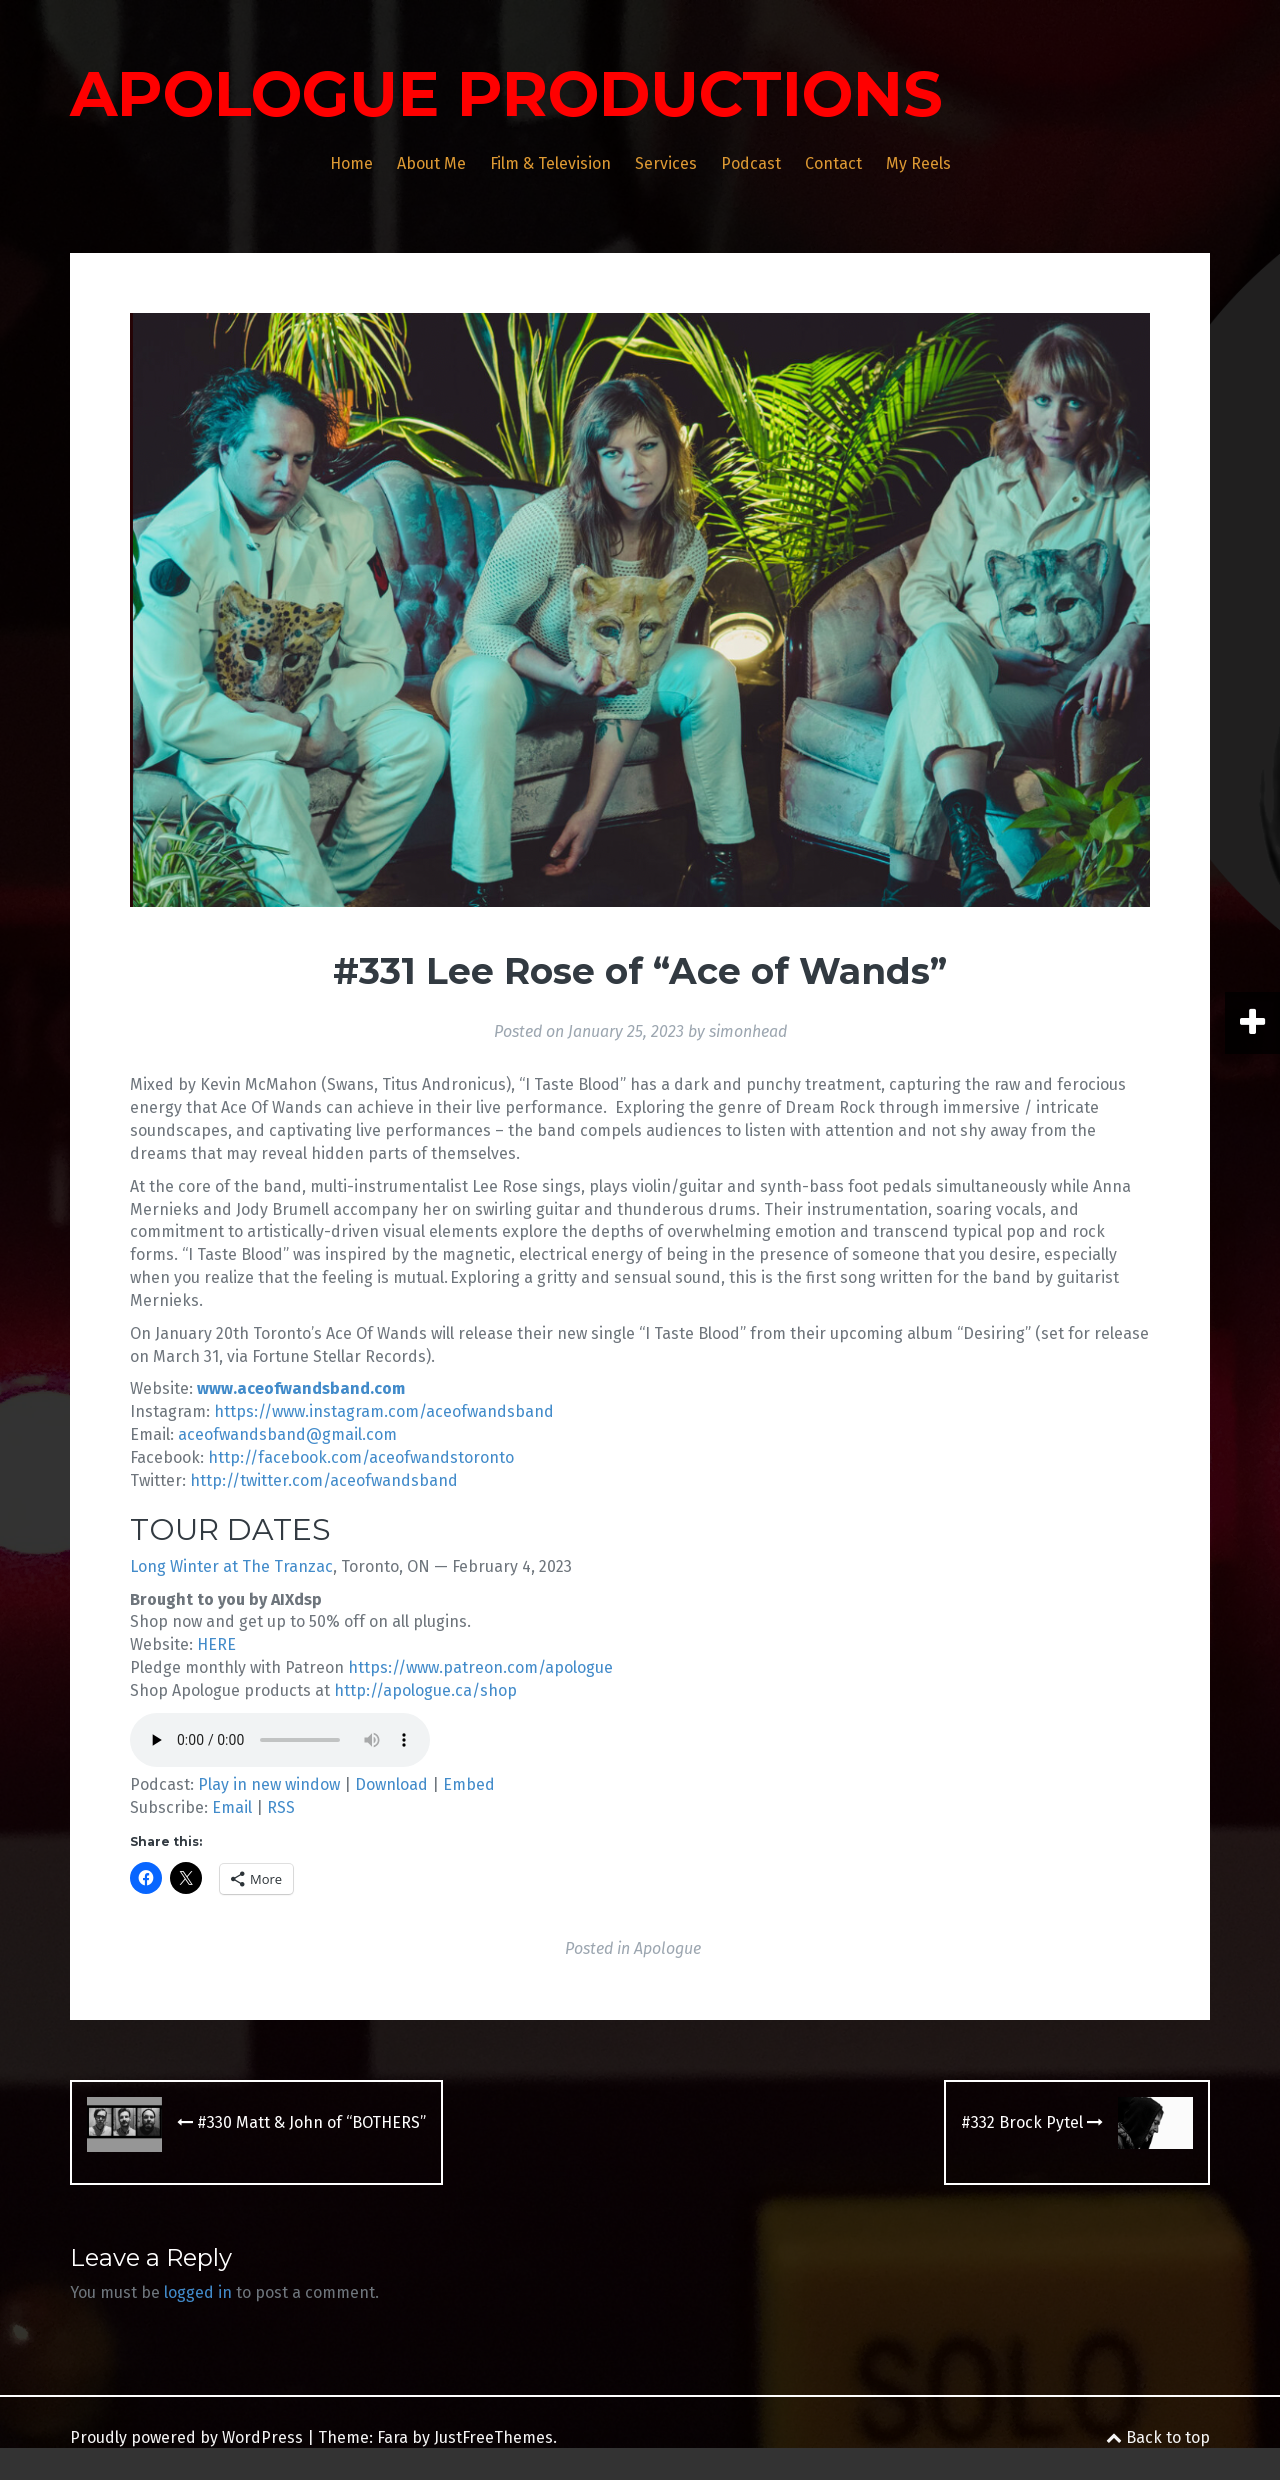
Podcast (751, 163)
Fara (392, 2437)
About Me (431, 163)
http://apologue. (394, 1690)
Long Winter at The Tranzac (231, 1566)
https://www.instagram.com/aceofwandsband (382, 1411)
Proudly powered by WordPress (186, 2437)
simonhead (748, 1031)
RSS (281, 1807)
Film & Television (550, 163)
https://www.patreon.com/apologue (480, 1667)
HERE (216, 1644)
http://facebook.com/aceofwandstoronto (361, 1457)
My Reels (918, 163)
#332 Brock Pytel (1032, 2122)
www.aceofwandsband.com (301, 1388)
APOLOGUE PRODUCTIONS (506, 94)
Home (351, 163)
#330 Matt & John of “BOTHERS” (301, 2122)
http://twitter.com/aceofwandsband (324, 1480)
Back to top (1158, 2437)
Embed (469, 1784)
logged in (198, 2292)
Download (391, 1784)
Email (232, 1807)
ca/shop (486, 1690)
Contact (833, 163)
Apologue (667, 1948)
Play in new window (269, 1784)
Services (666, 163)
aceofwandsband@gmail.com (287, 1434)
